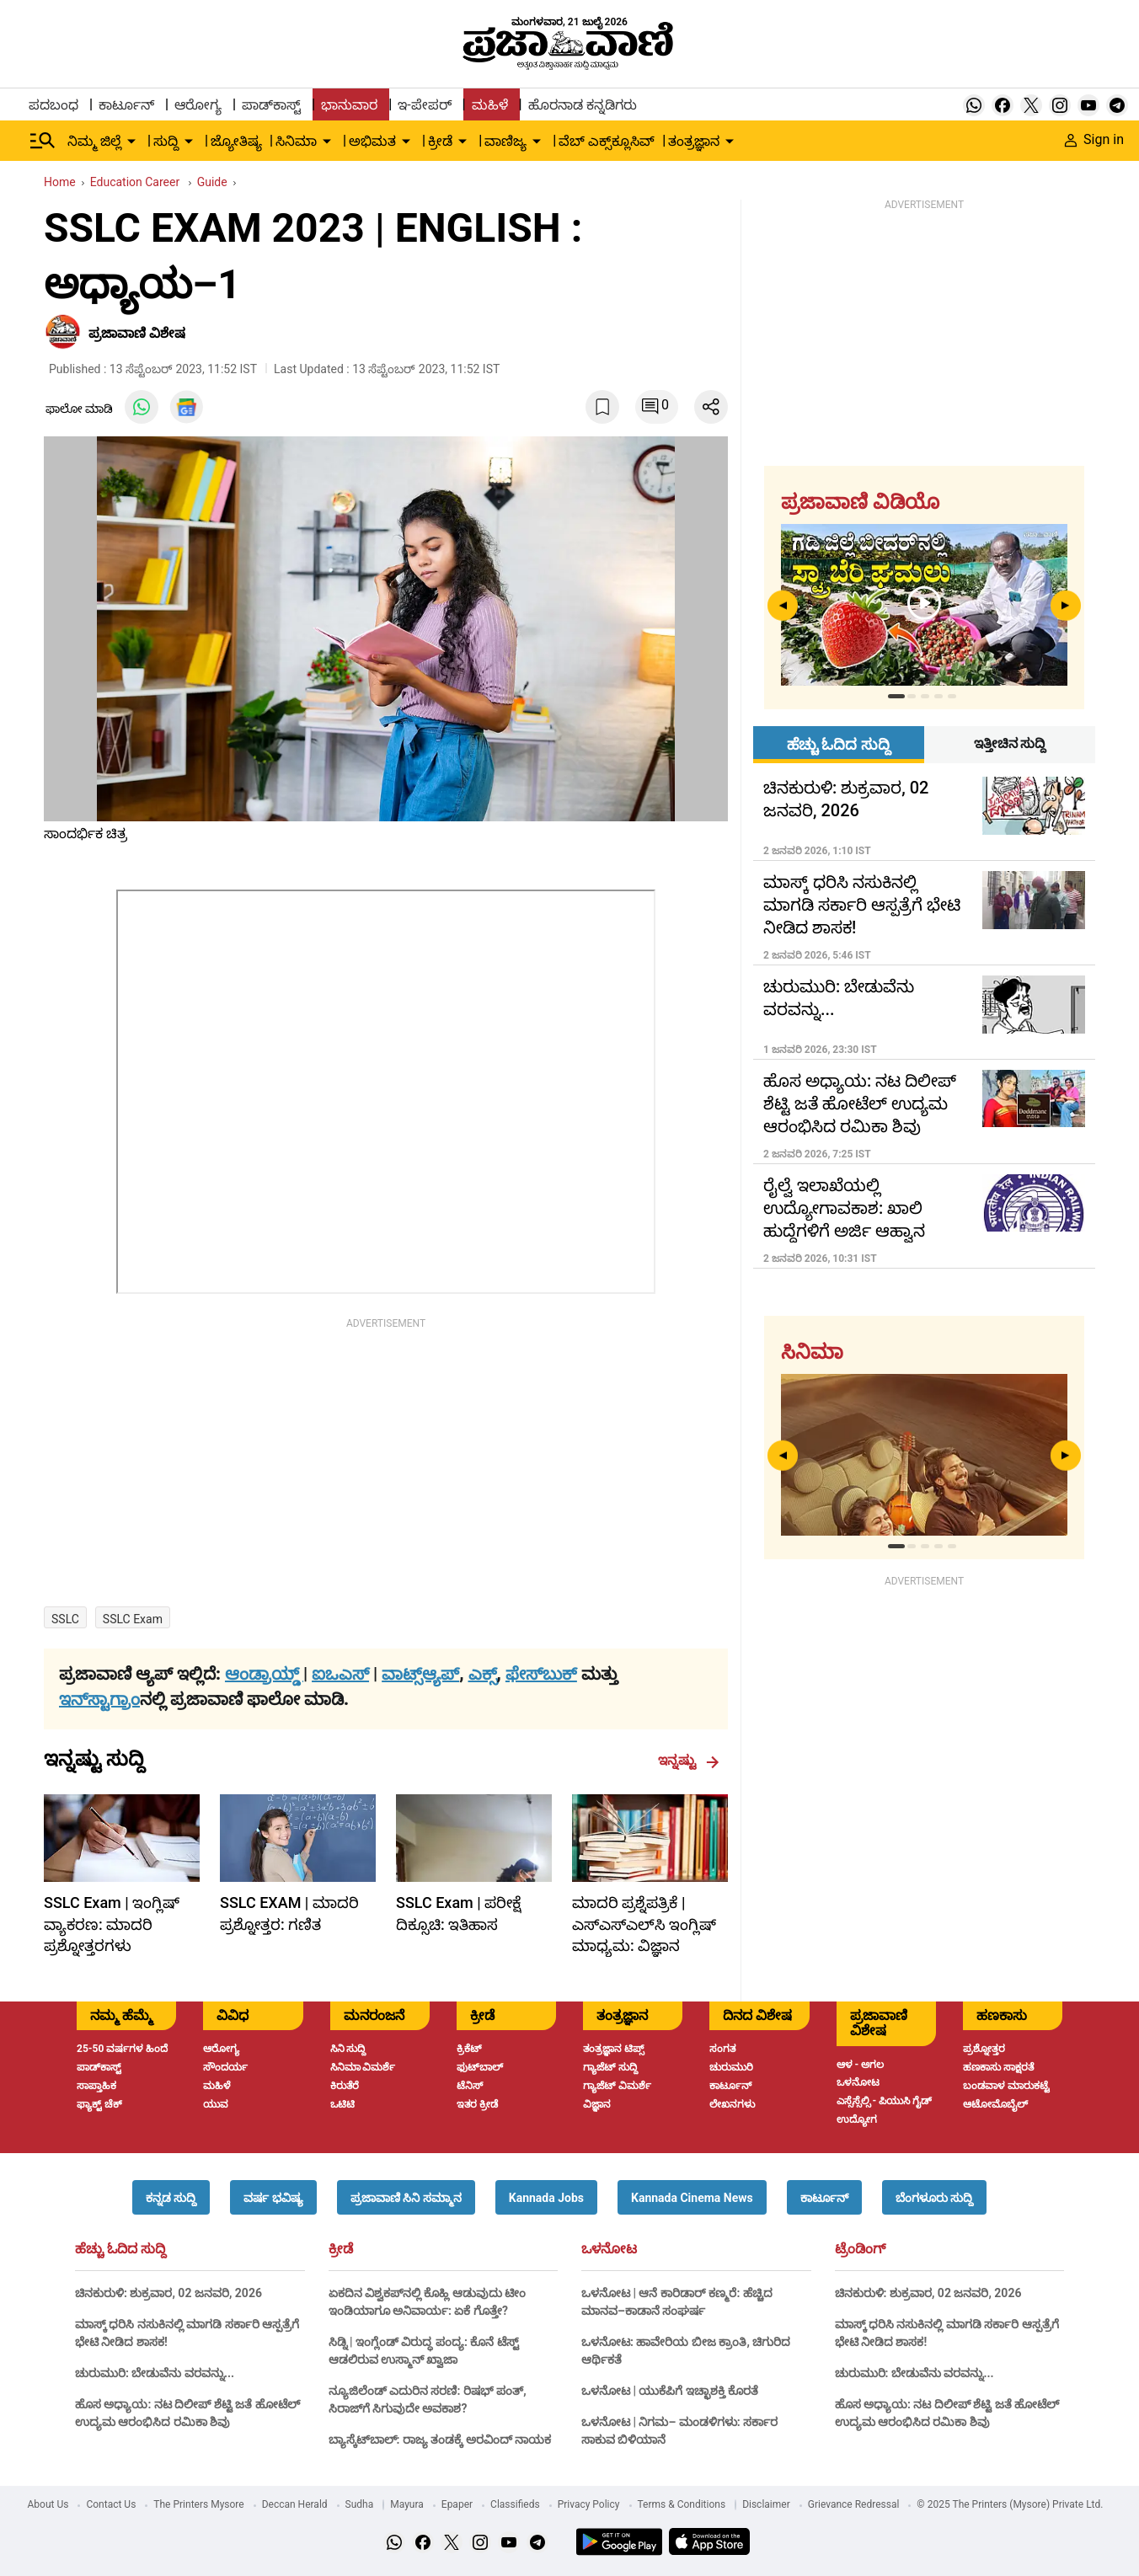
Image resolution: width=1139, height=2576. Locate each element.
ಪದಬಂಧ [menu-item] (53, 105)
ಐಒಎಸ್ (340, 1674)
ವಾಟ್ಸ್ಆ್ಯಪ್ (420, 1674)
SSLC (65, 1619)
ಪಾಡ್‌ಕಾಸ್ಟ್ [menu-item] (271, 105)
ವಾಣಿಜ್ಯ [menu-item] (505, 141)
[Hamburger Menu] (43, 141)
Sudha (359, 2504)
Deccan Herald (295, 2504)
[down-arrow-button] (131, 141)
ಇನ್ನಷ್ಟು (688, 1760)
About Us (48, 2504)
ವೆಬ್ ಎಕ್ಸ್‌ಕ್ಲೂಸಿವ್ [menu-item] (607, 141)
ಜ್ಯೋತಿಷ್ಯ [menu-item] (236, 141)
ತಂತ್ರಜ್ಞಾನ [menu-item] (693, 141)
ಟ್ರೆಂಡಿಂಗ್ (860, 2249)
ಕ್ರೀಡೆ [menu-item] (440, 141)
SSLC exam (133, 1619)
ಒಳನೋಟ (609, 2249)
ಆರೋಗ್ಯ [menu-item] (198, 105)
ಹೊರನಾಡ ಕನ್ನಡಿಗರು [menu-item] (582, 105)
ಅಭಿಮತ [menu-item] (372, 141)
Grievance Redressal (854, 2504)
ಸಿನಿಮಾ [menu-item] (296, 141)
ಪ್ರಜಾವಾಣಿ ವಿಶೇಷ (136, 333)
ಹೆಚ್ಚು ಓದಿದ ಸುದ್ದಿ (120, 2249)
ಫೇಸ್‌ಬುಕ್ (541, 1674)
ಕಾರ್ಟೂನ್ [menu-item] (126, 105)
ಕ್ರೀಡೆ (341, 2249)
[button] (171, 2197)
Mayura (407, 2504)
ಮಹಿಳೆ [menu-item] (490, 105)
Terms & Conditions (682, 2504)
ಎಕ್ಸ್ (482, 1674)
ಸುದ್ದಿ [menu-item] (166, 141)
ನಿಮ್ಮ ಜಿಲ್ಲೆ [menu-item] (94, 141)
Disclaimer (766, 2504)
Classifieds (515, 2504)
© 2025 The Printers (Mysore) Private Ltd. (1010, 2504)
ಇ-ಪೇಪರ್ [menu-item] (424, 105)
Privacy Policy (589, 2504)
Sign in (1094, 139)
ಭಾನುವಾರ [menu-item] (349, 105)
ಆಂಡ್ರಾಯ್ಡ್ (264, 1674)
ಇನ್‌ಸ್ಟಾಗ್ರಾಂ (99, 1699)
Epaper (457, 2504)
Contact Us (111, 2504)
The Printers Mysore (198, 2504)
